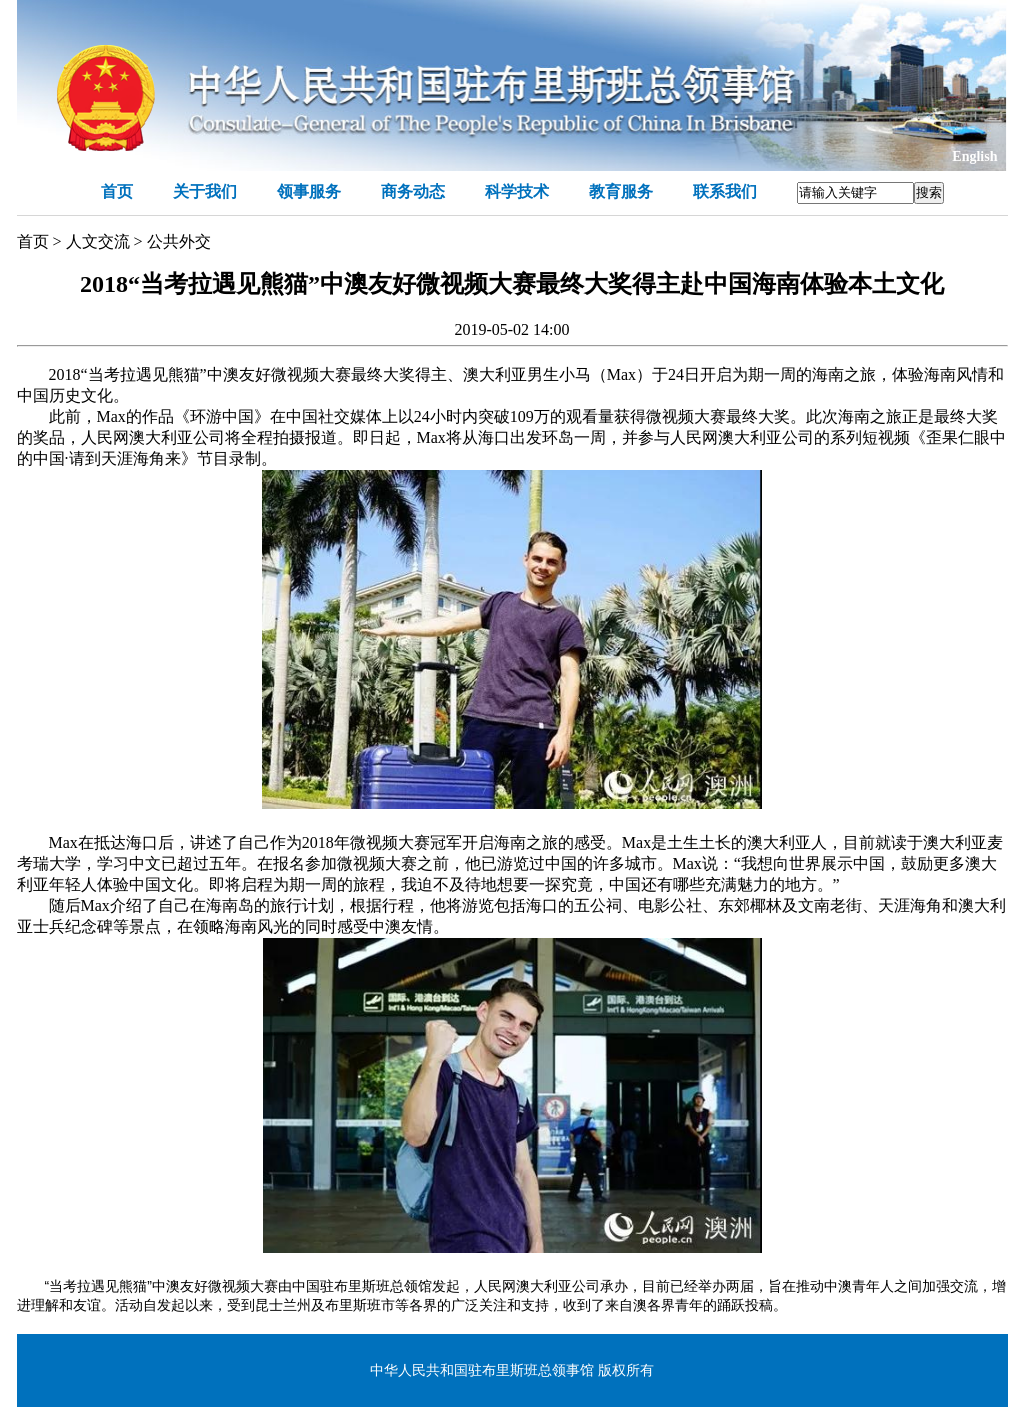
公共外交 (179, 241)
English (974, 156)
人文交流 (98, 241)
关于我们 (205, 191)
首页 (117, 191)
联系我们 (725, 191)
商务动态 (413, 191)
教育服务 (621, 191)
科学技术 (517, 191)
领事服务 (309, 191)
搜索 (929, 192)
